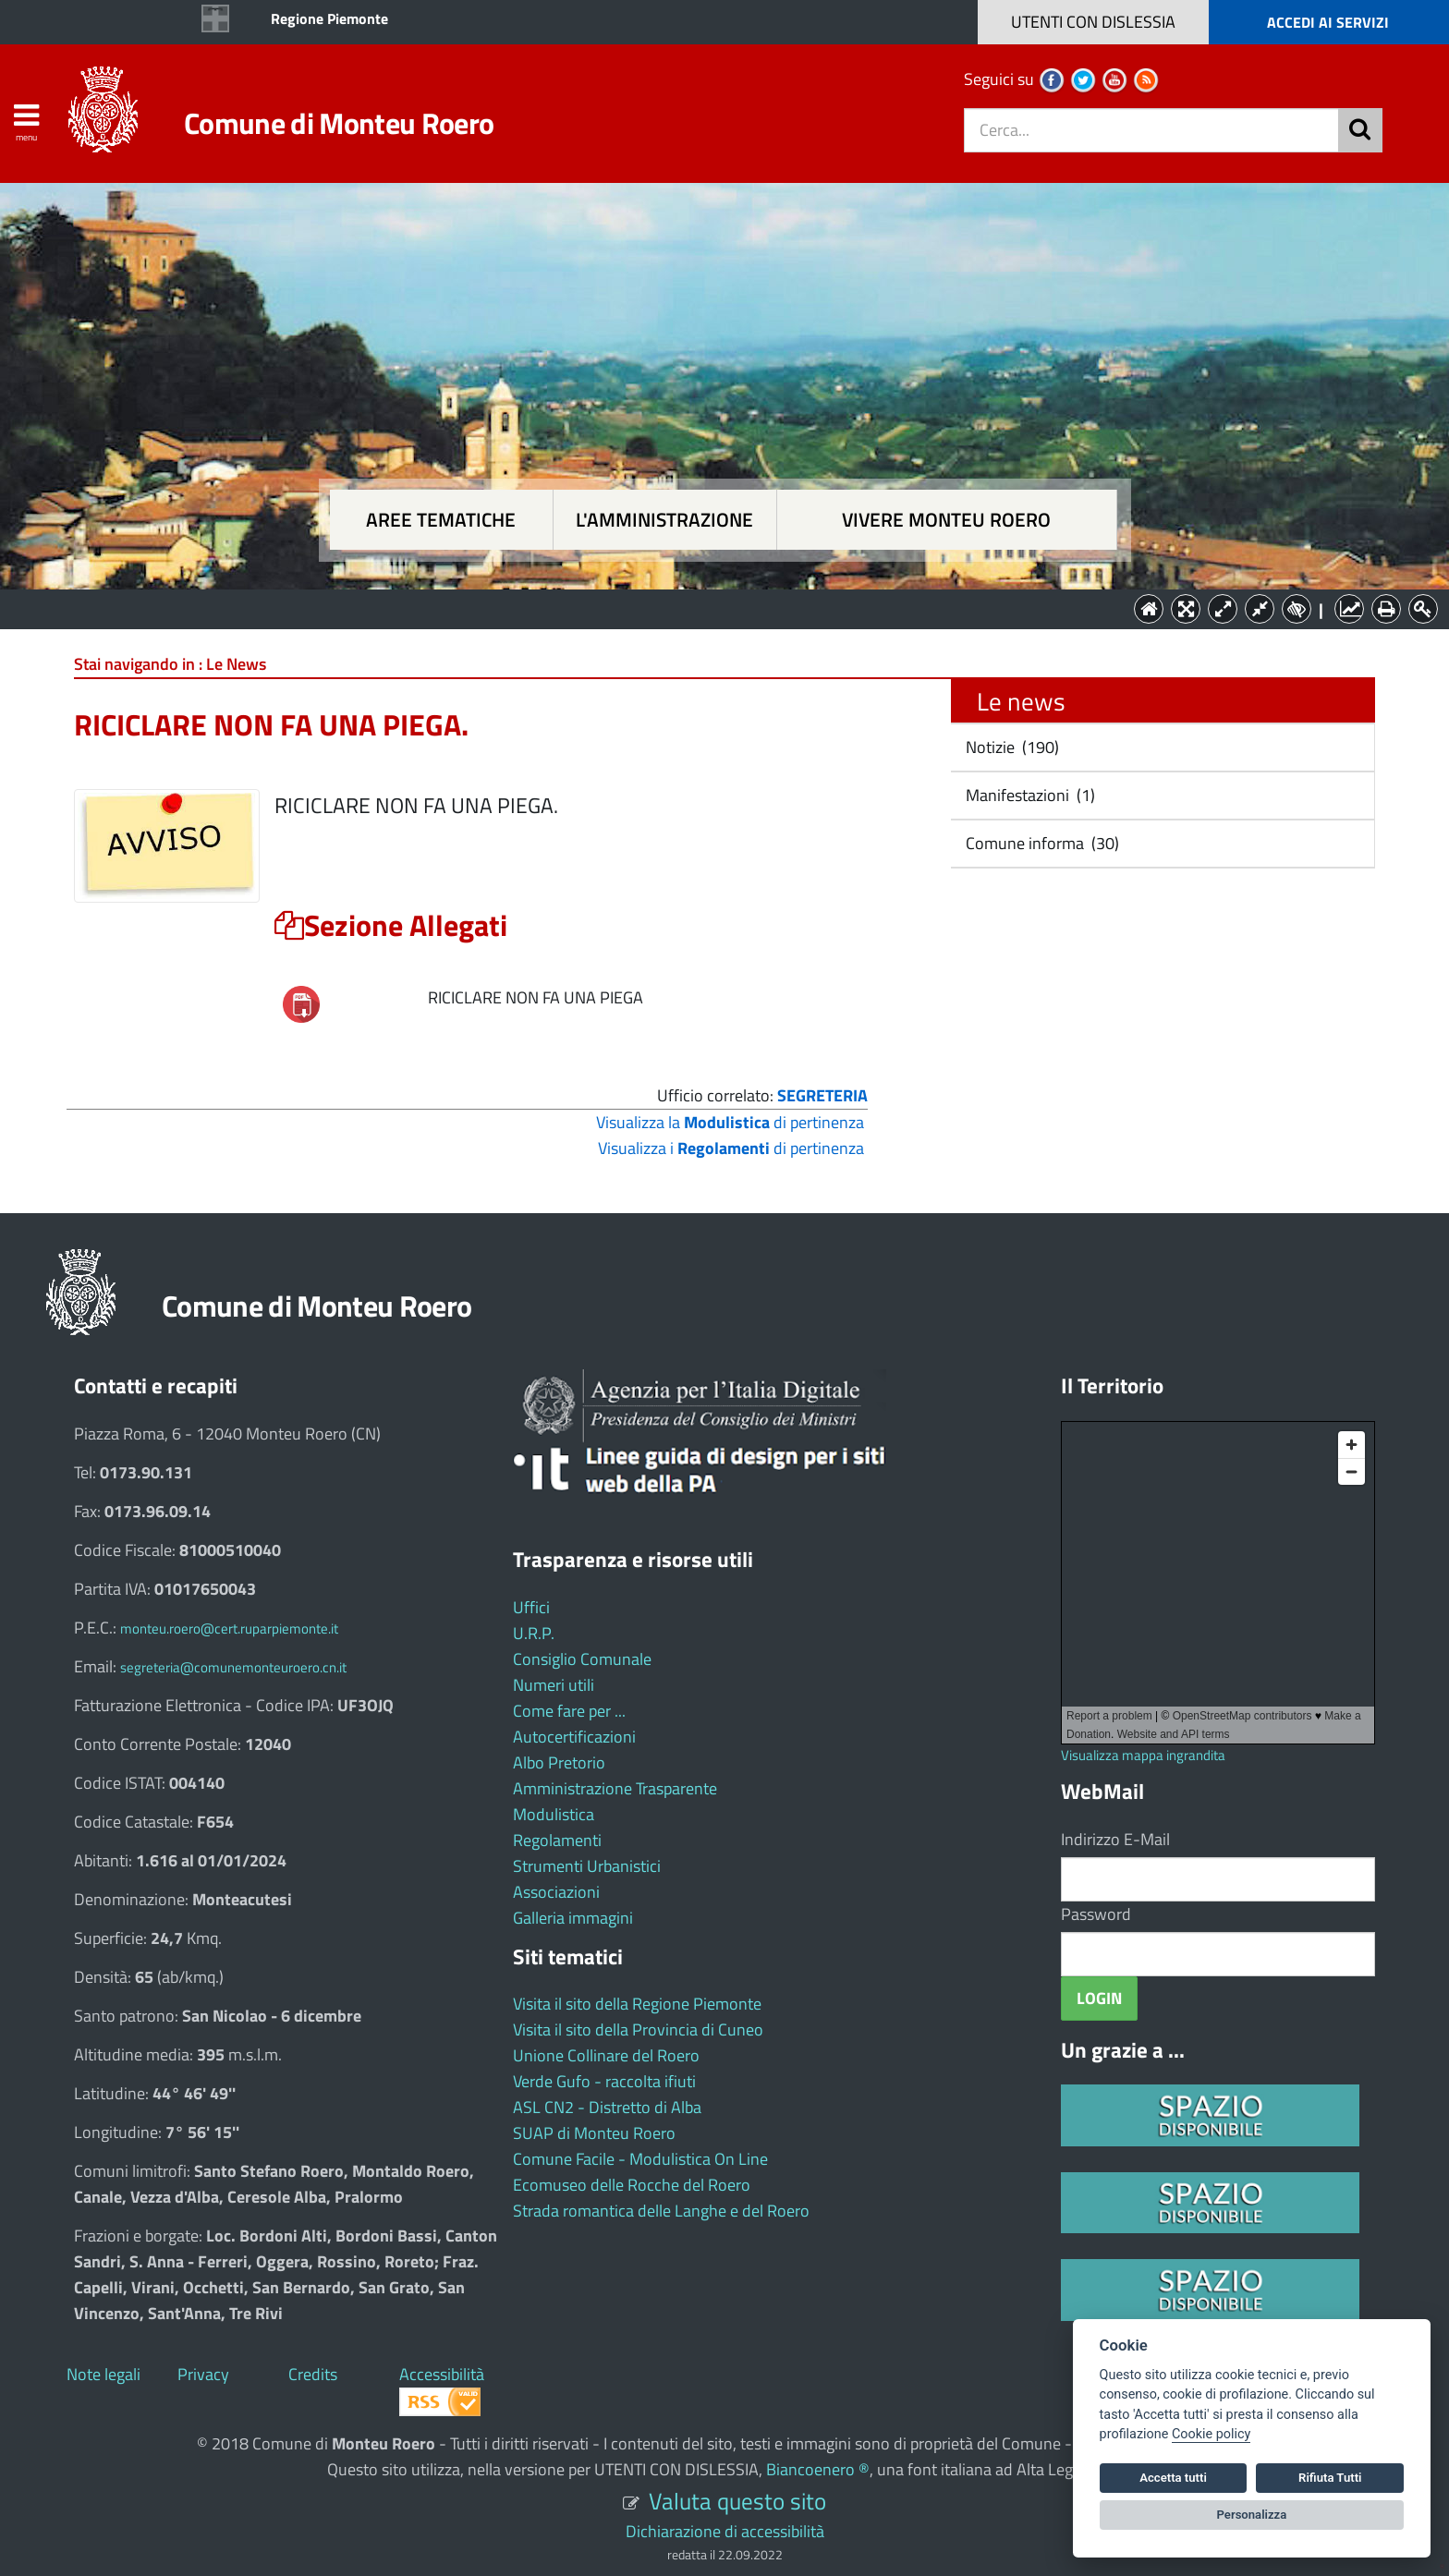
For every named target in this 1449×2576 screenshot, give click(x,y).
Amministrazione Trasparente (615, 1788)
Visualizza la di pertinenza (730, 1122)
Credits (312, 2374)
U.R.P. (533, 1633)
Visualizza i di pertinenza (731, 1148)
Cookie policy (1211, 2434)
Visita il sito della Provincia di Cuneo (638, 2029)
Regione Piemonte (329, 18)
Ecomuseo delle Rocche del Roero (631, 2184)
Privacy (203, 2374)
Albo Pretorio (559, 1762)
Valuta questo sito (737, 2501)
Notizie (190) (1010, 747)
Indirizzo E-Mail (1115, 1839)
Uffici (531, 1607)
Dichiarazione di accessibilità (725, 2531)
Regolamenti (557, 1840)
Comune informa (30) (1040, 843)
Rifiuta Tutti (1329, 2478)
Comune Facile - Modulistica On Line (640, 2158)
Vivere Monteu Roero (946, 519)
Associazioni (556, 1891)
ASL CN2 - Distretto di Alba (607, 2107)
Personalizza (1252, 2514)
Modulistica (553, 1814)
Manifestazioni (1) (1028, 795)
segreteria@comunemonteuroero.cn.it (233, 1667)
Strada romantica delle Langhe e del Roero (661, 2210)
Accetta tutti (1173, 2478)
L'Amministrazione (710, 607)
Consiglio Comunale (582, 1658)
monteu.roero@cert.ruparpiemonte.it (229, 1628)
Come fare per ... (569, 1710)
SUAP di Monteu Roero (594, 2132)
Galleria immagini (573, 1917)
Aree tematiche (441, 519)
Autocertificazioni (574, 1736)
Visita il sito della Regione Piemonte (637, 2003)
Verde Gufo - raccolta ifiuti (604, 2081)
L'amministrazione (664, 519)
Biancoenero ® (818, 2469)
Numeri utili (553, 1684)
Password (1096, 1914)
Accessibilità (441, 2374)
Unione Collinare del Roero (606, 2055)
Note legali (103, 2374)
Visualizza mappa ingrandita (1143, 1755)
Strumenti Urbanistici (587, 1865)
